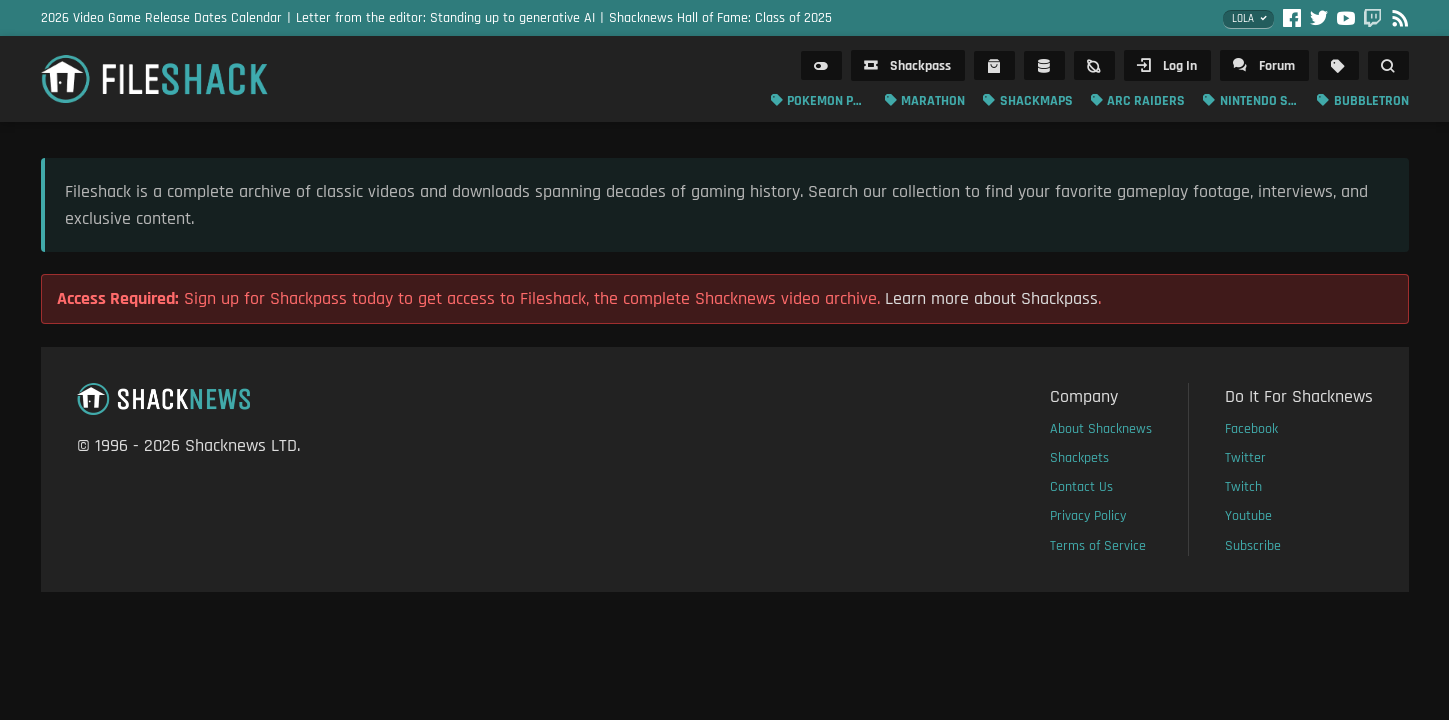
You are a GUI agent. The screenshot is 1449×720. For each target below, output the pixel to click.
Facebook (1251, 429)
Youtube (1248, 516)
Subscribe (1253, 546)
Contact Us (1081, 487)
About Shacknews (1101, 429)
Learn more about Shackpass (991, 298)
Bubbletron (1371, 101)
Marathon (933, 101)
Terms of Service (1098, 546)
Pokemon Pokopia (827, 101)
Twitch (1243, 487)
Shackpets (1079, 458)
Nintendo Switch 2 (1260, 101)
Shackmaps (1036, 101)
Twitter (1245, 458)
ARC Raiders (1146, 101)
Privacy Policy (1088, 516)
